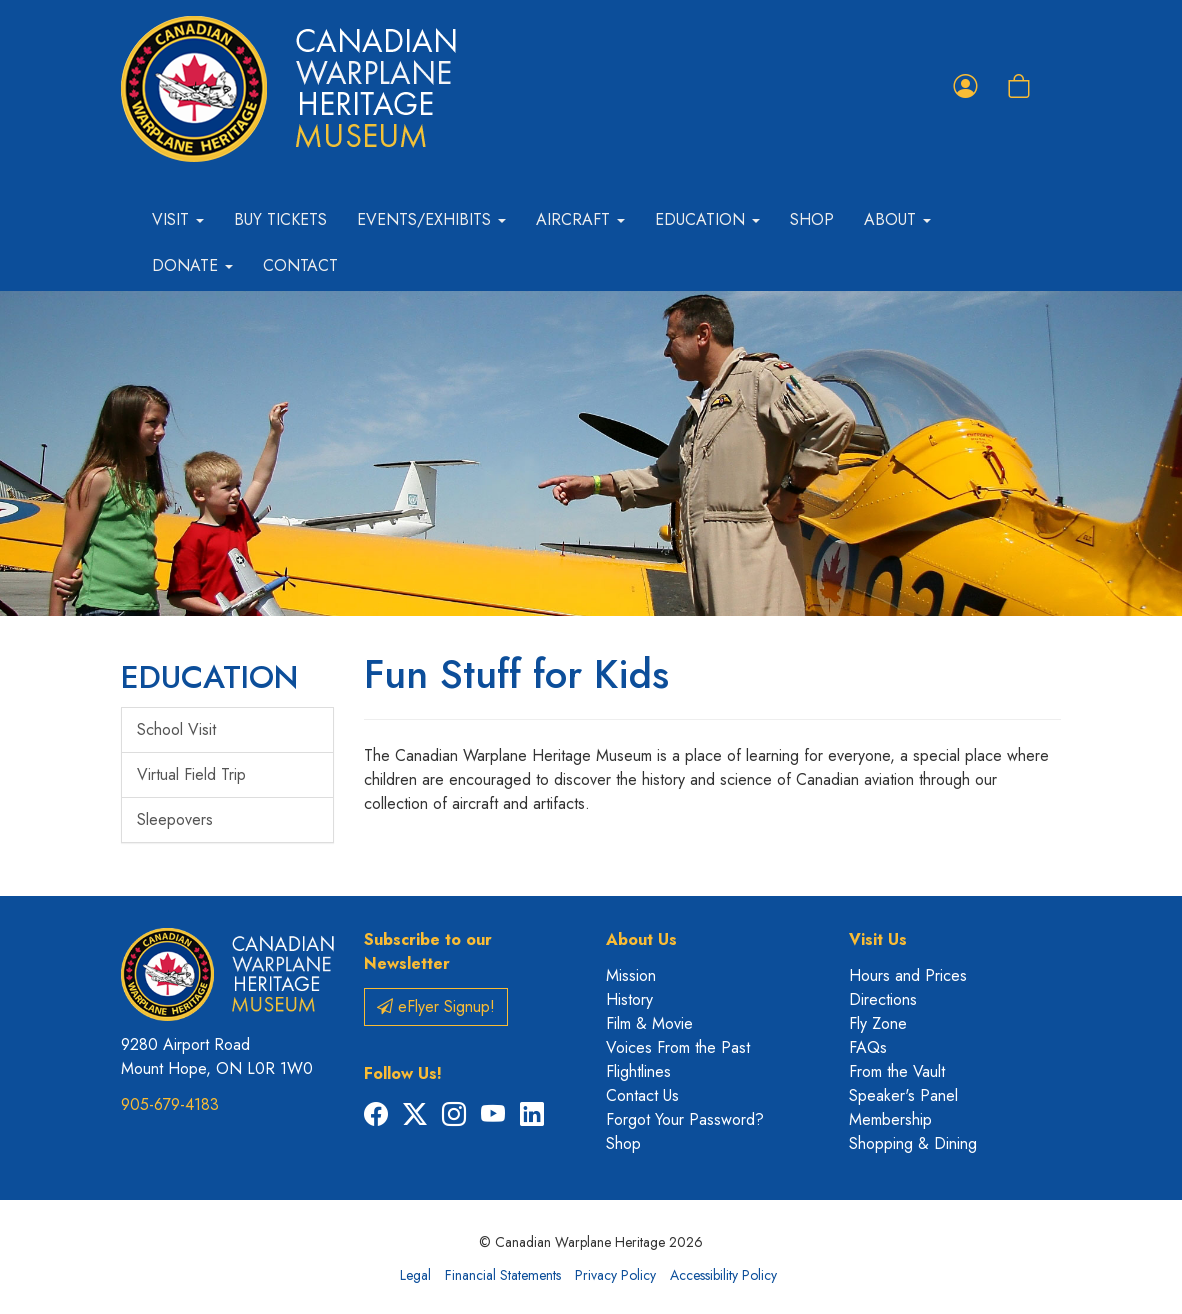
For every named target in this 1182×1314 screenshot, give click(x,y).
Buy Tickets (280, 219)
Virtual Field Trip (191, 774)
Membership (890, 1119)
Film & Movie (649, 1023)
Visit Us (878, 939)
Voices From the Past (678, 1047)
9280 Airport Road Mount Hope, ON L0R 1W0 (217, 1056)
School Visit (176, 729)
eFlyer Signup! (436, 1006)
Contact (300, 265)
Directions (883, 999)
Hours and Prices (908, 975)
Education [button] (707, 219)
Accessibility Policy (723, 1275)
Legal (415, 1275)
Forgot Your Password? (685, 1119)
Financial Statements (503, 1275)
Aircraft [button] (580, 219)
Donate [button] (192, 265)
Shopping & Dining (913, 1143)
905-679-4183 (170, 1104)
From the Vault (897, 1071)
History (629, 999)
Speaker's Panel (903, 1095)
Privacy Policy (615, 1275)
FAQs (868, 1047)
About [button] (897, 219)
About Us (641, 939)
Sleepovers (175, 819)
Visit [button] (178, 219)
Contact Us (642, 1095)
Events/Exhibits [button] (431, 219)
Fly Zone (878, 1023)
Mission (631, 975)
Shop (812, 219)
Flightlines (638, 1071)
